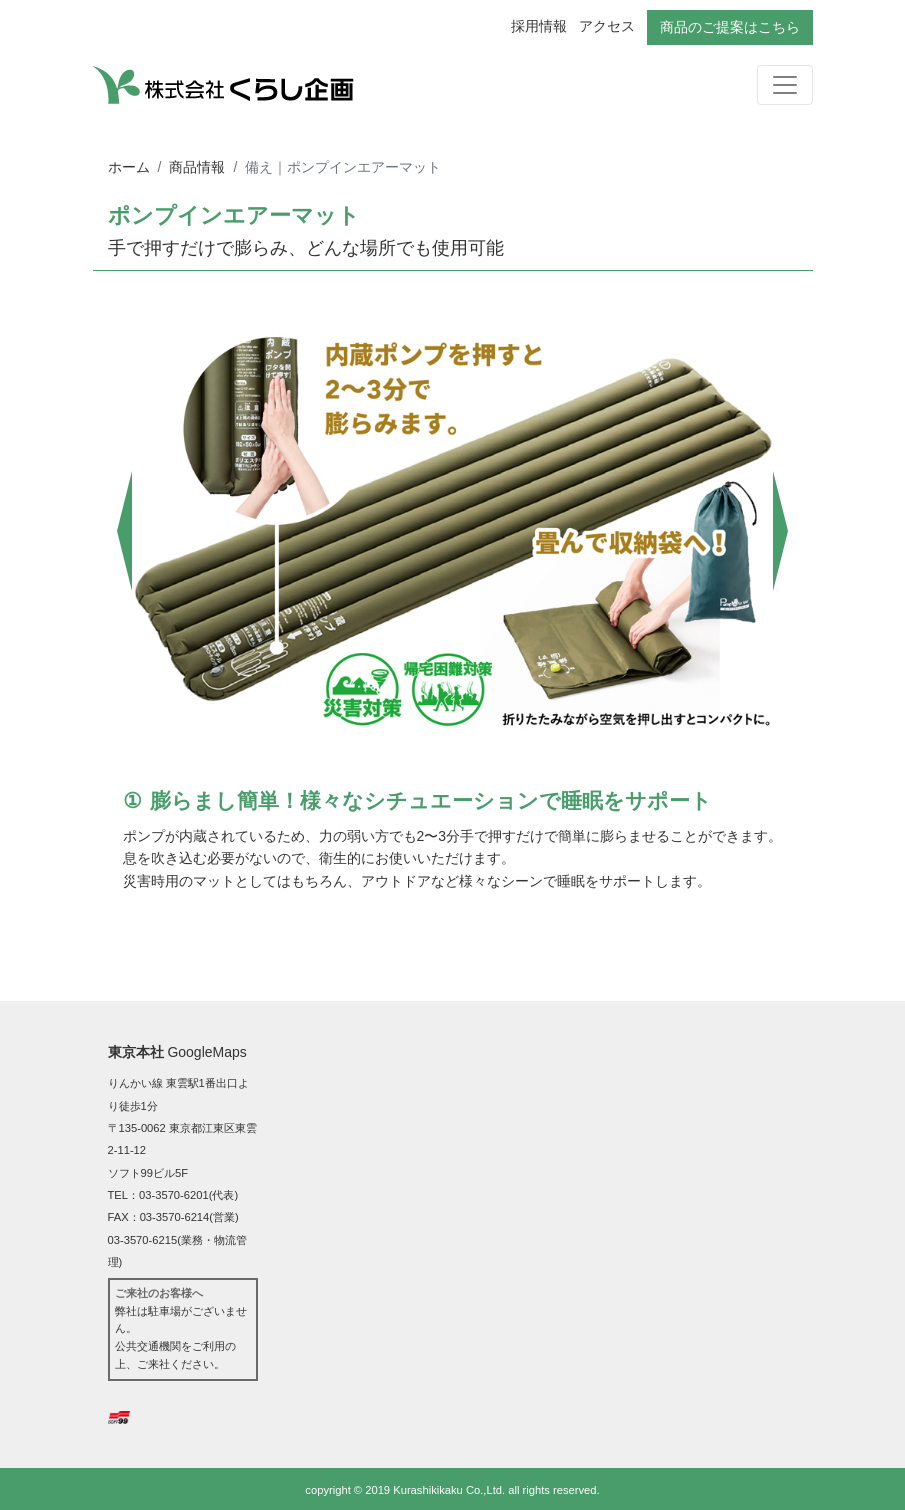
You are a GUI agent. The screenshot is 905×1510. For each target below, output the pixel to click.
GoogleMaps (206, 1052)
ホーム (129, 167)
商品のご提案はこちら (730, 27)
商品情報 (197, 167)
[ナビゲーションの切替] (785, 85)
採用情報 (539, 26)
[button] (125, 531)
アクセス (607, 26)
